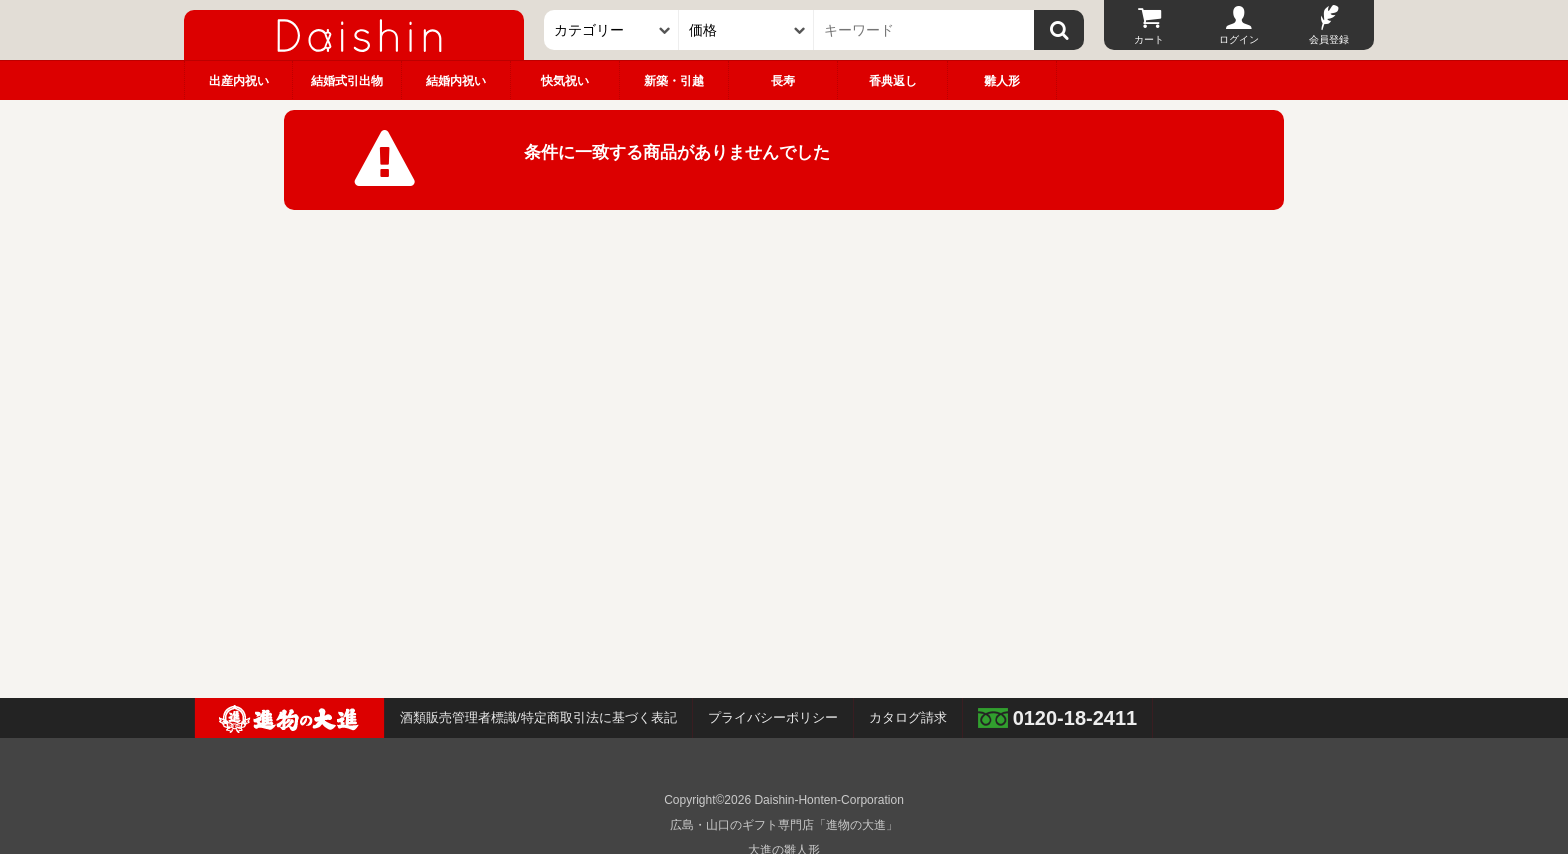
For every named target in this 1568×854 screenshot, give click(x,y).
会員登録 (1329, 39)
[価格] (746, 30)
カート (1149, 39)
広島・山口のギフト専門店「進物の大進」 (784, 825)
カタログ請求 (908, 717)
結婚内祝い (456, 81)
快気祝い (565, 81)
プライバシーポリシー (773, 717)
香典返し (893, 81)
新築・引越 (674, 81)
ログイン (1239, 39)
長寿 (783, 81)
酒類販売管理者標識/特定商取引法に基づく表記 (538, 717)
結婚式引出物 (347, 81)
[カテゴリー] (611, 30)
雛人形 (1002, 81)
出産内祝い (239, 81)
